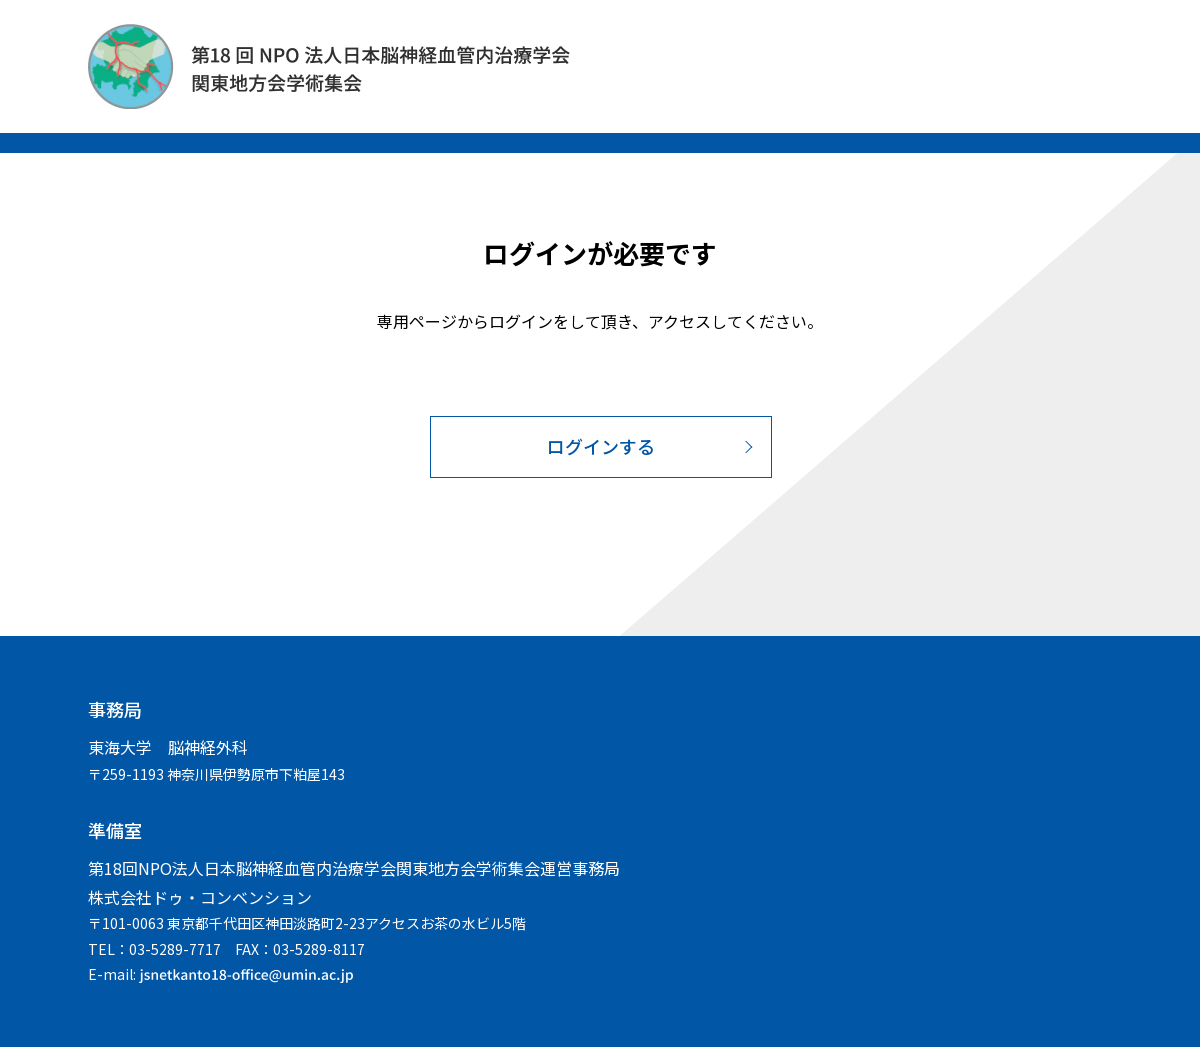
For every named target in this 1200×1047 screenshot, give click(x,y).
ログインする (601, 446)
